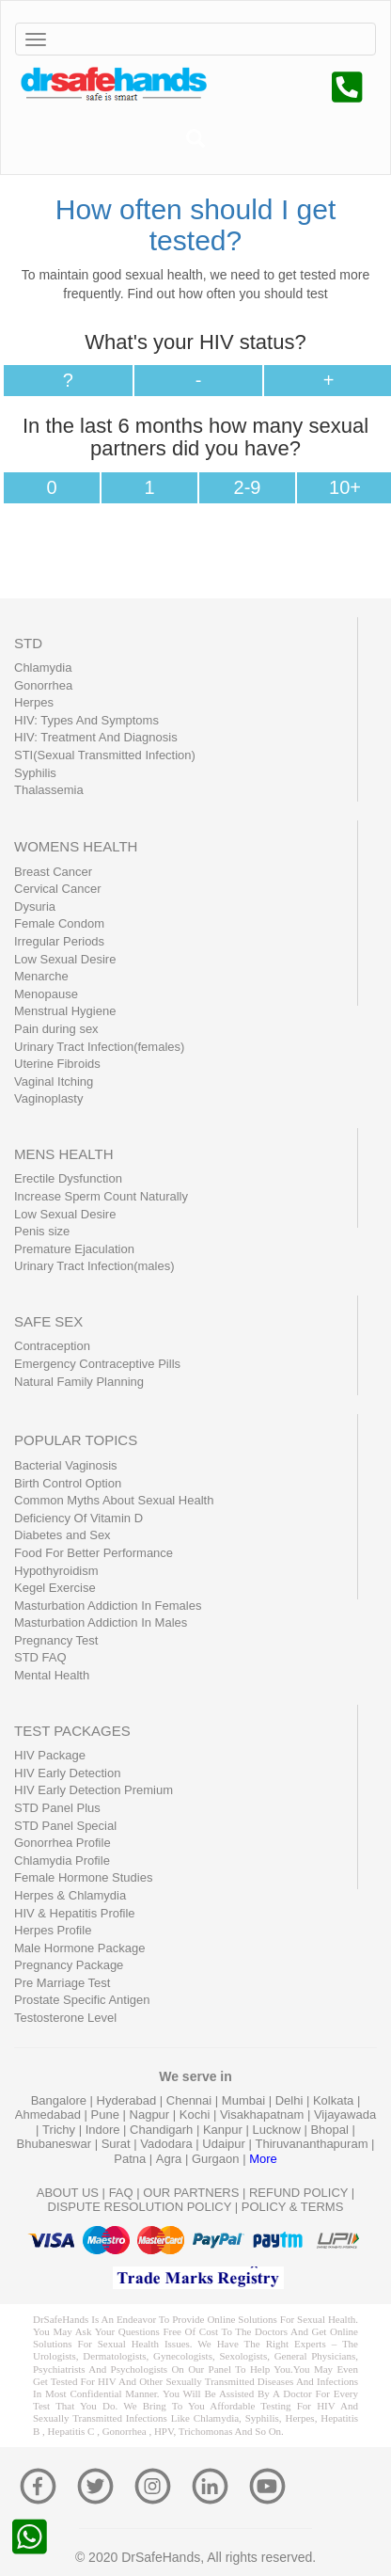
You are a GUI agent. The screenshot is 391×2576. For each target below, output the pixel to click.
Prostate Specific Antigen (82, 2000)
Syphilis (35, 773)
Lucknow (278, 2130)
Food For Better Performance (93, 1553)
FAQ (121, 2193)
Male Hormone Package (79, 1948)
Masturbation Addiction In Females (107, 1605)
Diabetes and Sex (62, 1535)
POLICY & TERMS (293, 2207)
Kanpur (224, 2130)
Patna (131, 2159)
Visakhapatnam (263, 2114)
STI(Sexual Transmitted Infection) (105, 755)
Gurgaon (217, 2159)
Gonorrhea (43, 685)
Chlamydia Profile (62, 1860)
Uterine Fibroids (57, 1064)
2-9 (247, 487)
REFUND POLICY (298, 2193)
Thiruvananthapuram (314, 2144)
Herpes (34, 702)
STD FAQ (40, 1657)
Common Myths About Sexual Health (113, 1500)
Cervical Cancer (57, 889)
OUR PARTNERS (191, 2193)
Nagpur (151, 2114)
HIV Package (50, 1755)
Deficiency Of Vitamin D (78, 1518)
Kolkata (335, 2100)
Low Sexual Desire (65, 959)
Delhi (290, 2100)
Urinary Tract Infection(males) (94, 1266)
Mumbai (245, 2100)
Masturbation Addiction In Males (100, 1622)
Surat (118, 2144)
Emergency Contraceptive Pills (97, 1364)
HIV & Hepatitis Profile (74, 1913)
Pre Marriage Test (62, 1983)
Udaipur (225, 2144)
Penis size (42, 1231)
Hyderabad (128, 2100)
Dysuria (34, 906)
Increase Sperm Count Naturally (101, 1196)
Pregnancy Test (56, 1640)
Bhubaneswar (56, 2144)
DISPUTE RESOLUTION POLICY (140, 2207)
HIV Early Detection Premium (93, 1790)
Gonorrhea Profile (62, 1843)
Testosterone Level (65, 2018)
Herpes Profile (52, 1930)
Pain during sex (56, 1029)
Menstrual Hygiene (65, 1011)
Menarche (41, 976)
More (263, 2159)
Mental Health (51, 1675)
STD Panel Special (65, 1826)
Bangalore (60, 2100)
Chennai (190, 2100)
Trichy (60, 2130)
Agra (170, 2159)
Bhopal (331, 2130)
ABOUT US (68, 2193)
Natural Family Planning (79, 1382)
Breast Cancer (53, 872)
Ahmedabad (50, 2114)
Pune (107, 2114)
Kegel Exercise (55, 1588)
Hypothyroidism (56, 1571)
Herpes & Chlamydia (70, 1895)
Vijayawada (345, 2114)
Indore (104, 2130)
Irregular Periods (59, 941)
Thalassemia (49, 790)
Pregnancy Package (68, 1965)
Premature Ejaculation (74, 1249)
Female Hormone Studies (83, 1877)
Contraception (52, 1346)
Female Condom (59, 923)
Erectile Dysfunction (68, 1178)
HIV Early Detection (67, 1773)
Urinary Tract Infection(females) (99, 1047)
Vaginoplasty (48, 1098)
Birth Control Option (67, 1483)
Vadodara (168, 2144)
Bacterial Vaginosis (65, 1465)
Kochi (196, 2114)
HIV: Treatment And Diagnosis (96, 737)
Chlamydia (42, 667)
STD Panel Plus (57, 1808)
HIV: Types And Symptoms (86, 720)
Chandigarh (163, 2130)
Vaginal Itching (53, 1081)
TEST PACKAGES (72, 1731)
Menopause (46, 994)
